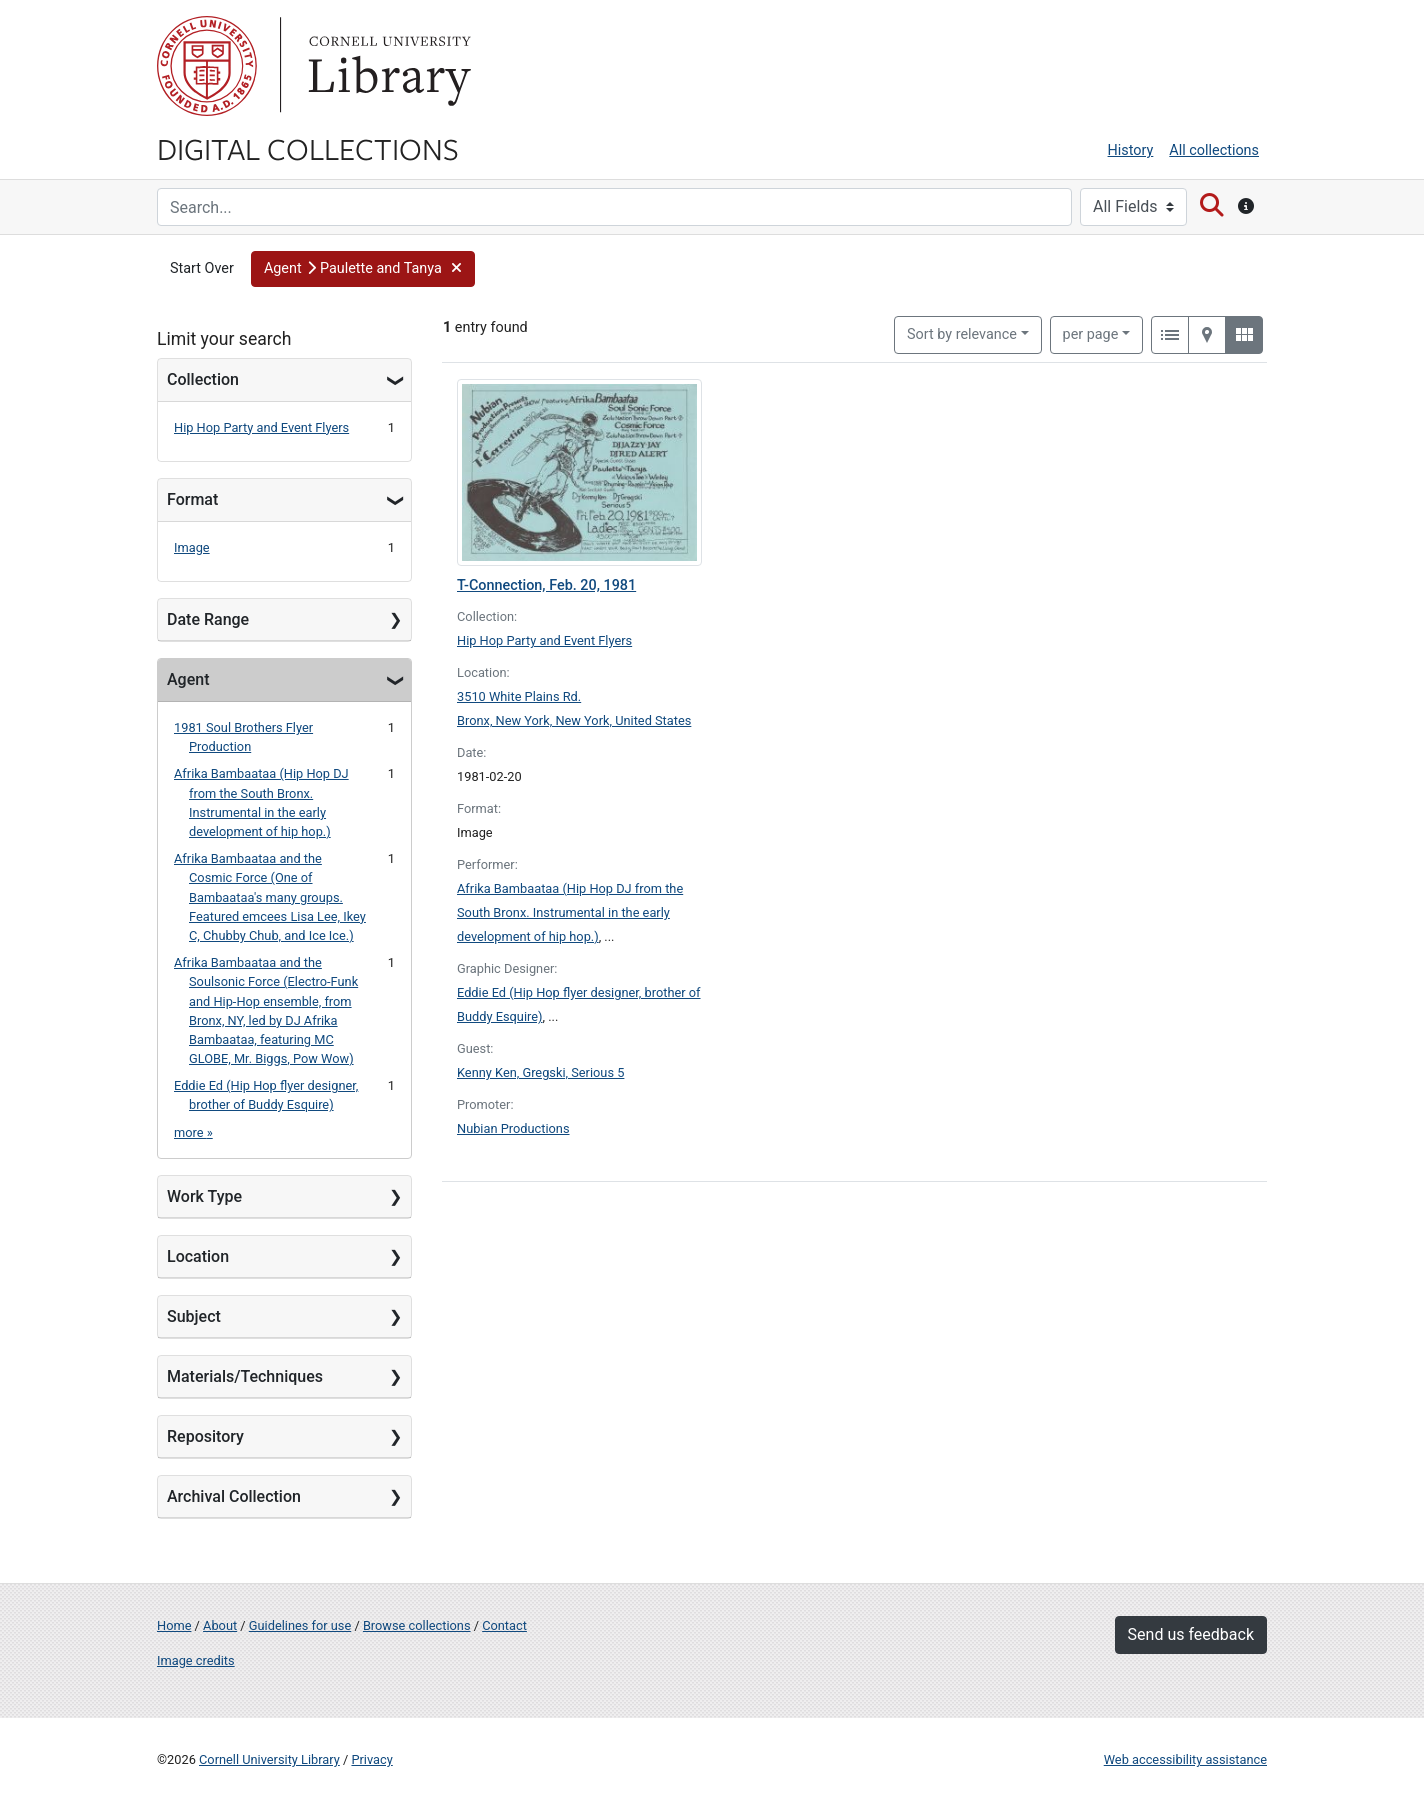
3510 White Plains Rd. (519, 696)
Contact (504, 1625)
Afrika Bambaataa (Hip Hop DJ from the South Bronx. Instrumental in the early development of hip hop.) (570, 912)
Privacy (371, 1759)
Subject (194, 1316)
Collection (203, 379)
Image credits (196, 1660)
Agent (188, 679)
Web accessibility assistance (1185, 1759)
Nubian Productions (513, 1128)
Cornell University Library (269, 1759)
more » (193, 1132)
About (220, 1625)
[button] (363, 269)
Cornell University (207, 66)
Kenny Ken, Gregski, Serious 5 (540, 1072)
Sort (962, 334)
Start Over (202, 268)
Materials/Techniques (245, 1376)
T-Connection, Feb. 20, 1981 (546, 585)
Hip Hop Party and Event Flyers (261, 427)
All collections (1214, 150)
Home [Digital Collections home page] (174, 1625)
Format (192, 499)
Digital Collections (308, 148)
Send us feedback (1191, 1634)
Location (198, 1256)
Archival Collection (234, 1496)
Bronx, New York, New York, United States (574, 720)
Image (192, 547)
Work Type (204, 1196)
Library (387, 66)
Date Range (208, 619)
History (1131, 150)
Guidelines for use (300, 1625)
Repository (205, 1436)
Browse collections (417, 1625)
